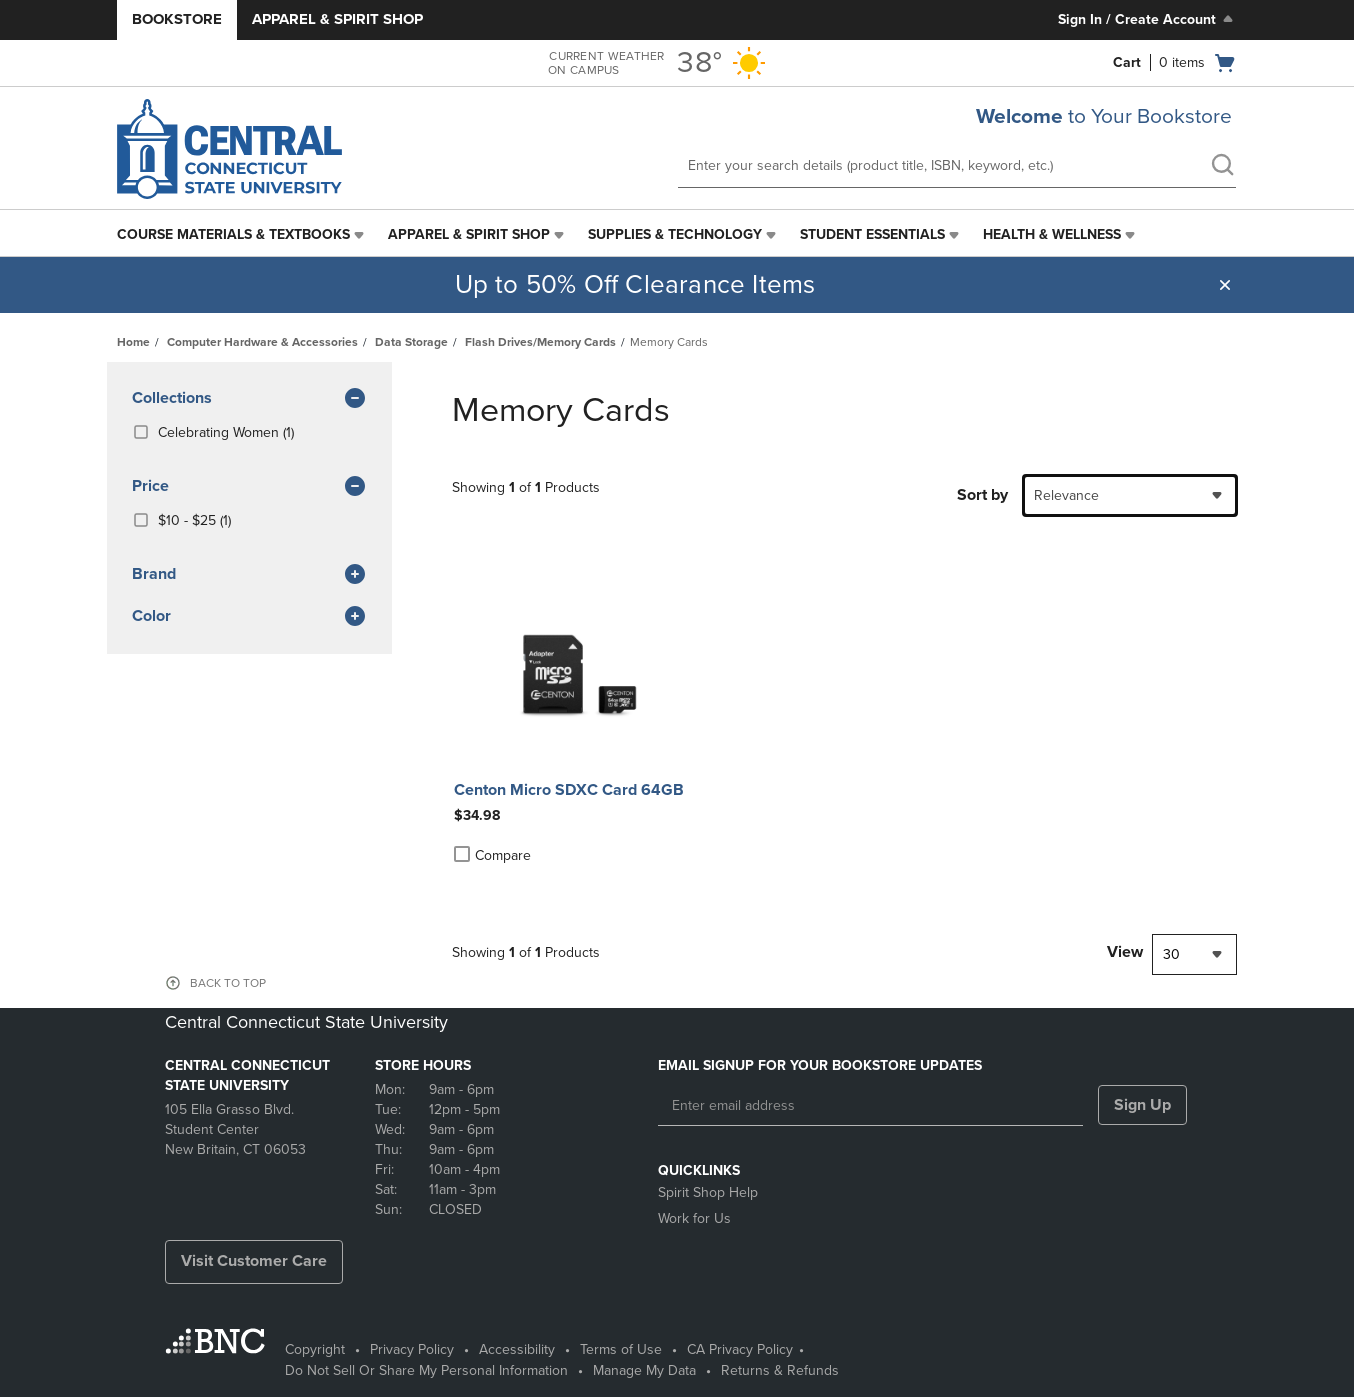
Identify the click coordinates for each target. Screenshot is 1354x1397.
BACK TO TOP (228, 983)
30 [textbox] (1171, 954)
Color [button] (249, 617)
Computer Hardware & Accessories (262, 342)
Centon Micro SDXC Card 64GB (569, 790)
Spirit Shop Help (708, 1192)
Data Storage (411, 342)
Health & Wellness (1052, 234)
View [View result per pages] (1125, 952)
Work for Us (694, 1218)
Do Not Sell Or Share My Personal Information (426, 1370)
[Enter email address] (870, 1106)
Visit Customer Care (254, 1261)
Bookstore (177, 19)
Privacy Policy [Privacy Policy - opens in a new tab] (412, 1349)
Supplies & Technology (675, 234)
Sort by (982, 495)
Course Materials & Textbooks (233, 234)
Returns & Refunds (780, 1370)
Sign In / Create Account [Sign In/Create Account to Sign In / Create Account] (1147, 19)
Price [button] (249, 487)
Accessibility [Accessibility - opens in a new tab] (517, 1349)
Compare (492, 855)
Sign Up (1142, 1105)
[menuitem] (242, 235)
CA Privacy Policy (740, 1349)
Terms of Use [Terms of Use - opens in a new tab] (621, 1349)
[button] (1225, 285)
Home (133, 342)
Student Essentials (872, 234)
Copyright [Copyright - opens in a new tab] (315, 1349)
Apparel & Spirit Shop (337, 19)
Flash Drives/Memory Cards (540, 342)
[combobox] (1130, 495)
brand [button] (249, 575)
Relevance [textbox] (1066, 495)
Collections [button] (249, 399)
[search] (1222, 167)
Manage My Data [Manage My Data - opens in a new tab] (644, 1370)
